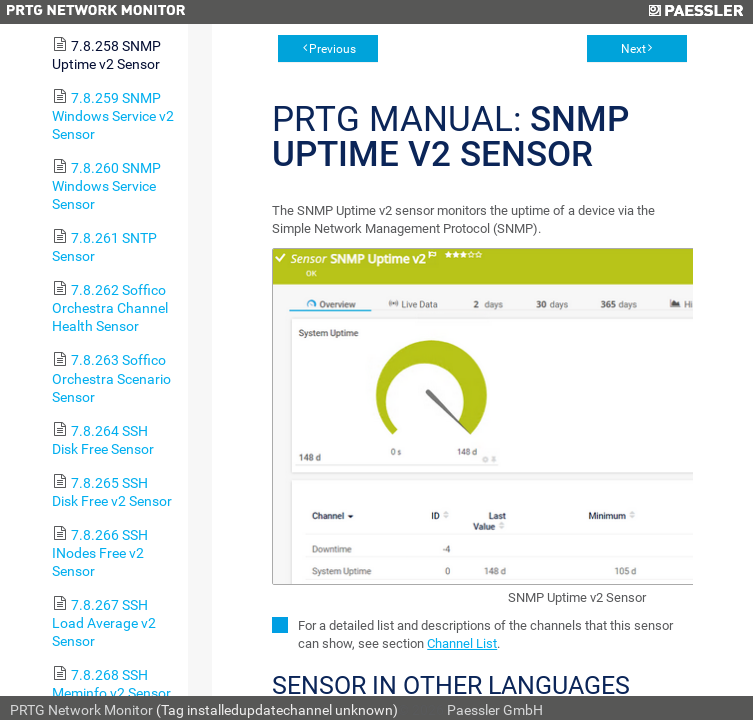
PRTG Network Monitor (81, 710)
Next (633, 49)
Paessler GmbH (495, 710)
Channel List (462, 643)
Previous (332, 49)
